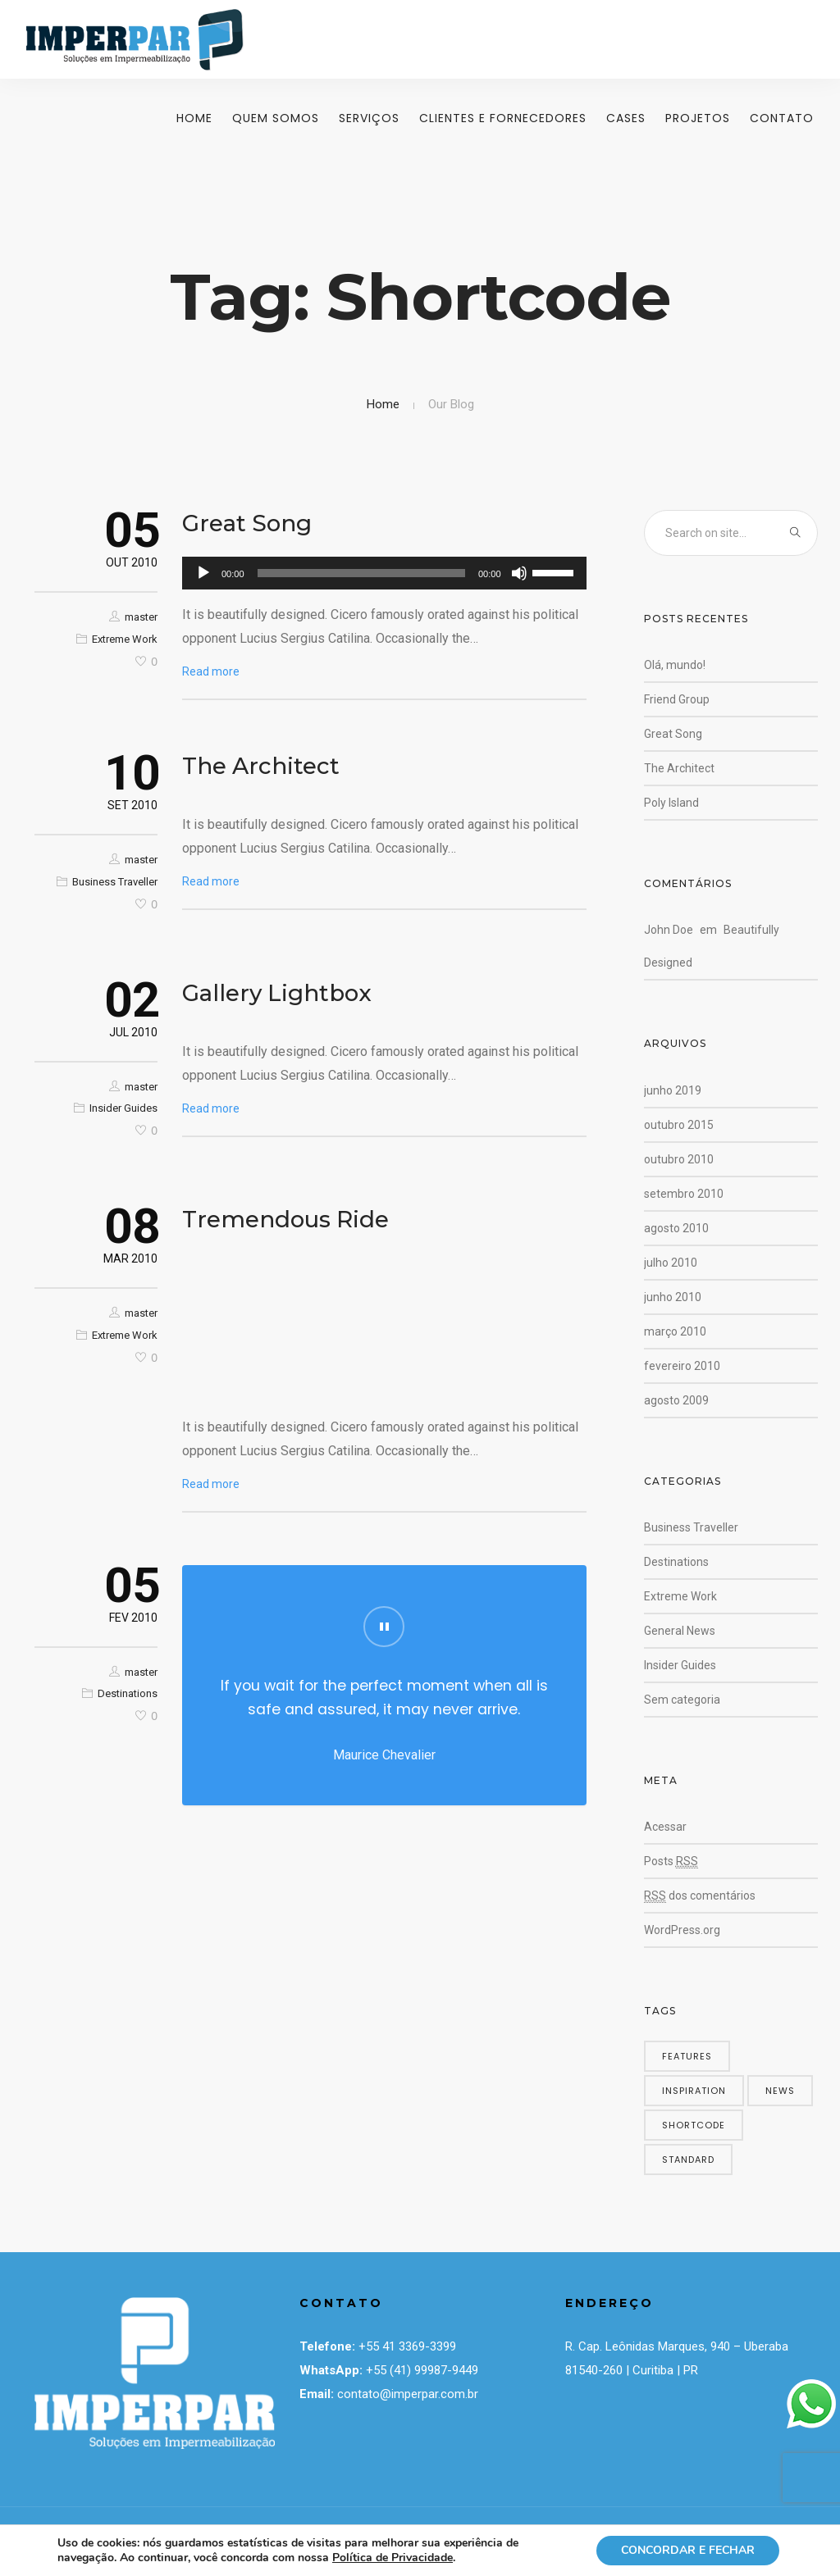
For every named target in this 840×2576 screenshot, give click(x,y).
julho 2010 (670, 1262)
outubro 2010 (679, 1159)
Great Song (247, 523)
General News (679, 1630)
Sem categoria (682, 1699)
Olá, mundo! (674, 664)
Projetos (697, 118)
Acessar (665, 1826)
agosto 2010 (676, 1228)
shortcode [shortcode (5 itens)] (693, 2125)
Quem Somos (275, 118)
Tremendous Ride (285, 1219)
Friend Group (677, 699)
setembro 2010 (684, 1193)
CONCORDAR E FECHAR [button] (688, 2550)
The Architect (261, 766)
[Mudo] (519, 573)
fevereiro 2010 (682, 1365)
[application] (384, 573)
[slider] (361, 573)
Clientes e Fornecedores (503, 118)
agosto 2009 (676, 1400)
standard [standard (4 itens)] (688, 2159)
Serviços (369, 118)
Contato (782, 118)
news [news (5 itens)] (780, 2090)
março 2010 (675, 1331)
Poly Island (671, 802)
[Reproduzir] (203, 573)
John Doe (668, 929)
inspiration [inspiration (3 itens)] (694, 2090)
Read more (211, 671)
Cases (626, 118)
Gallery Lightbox (277, 993)
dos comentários (700, 1896)
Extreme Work (125, 639)
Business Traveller (115, 882)
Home (194, 118)
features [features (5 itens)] (687, 2056)
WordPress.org (682, 1930)
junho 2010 (672, 1297)
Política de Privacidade (392, 2557)
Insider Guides (123, 1108)
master (141, 617)
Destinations (128, 1693)
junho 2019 (672, 1090)
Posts (671, 1861)
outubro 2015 (679, 1124)
